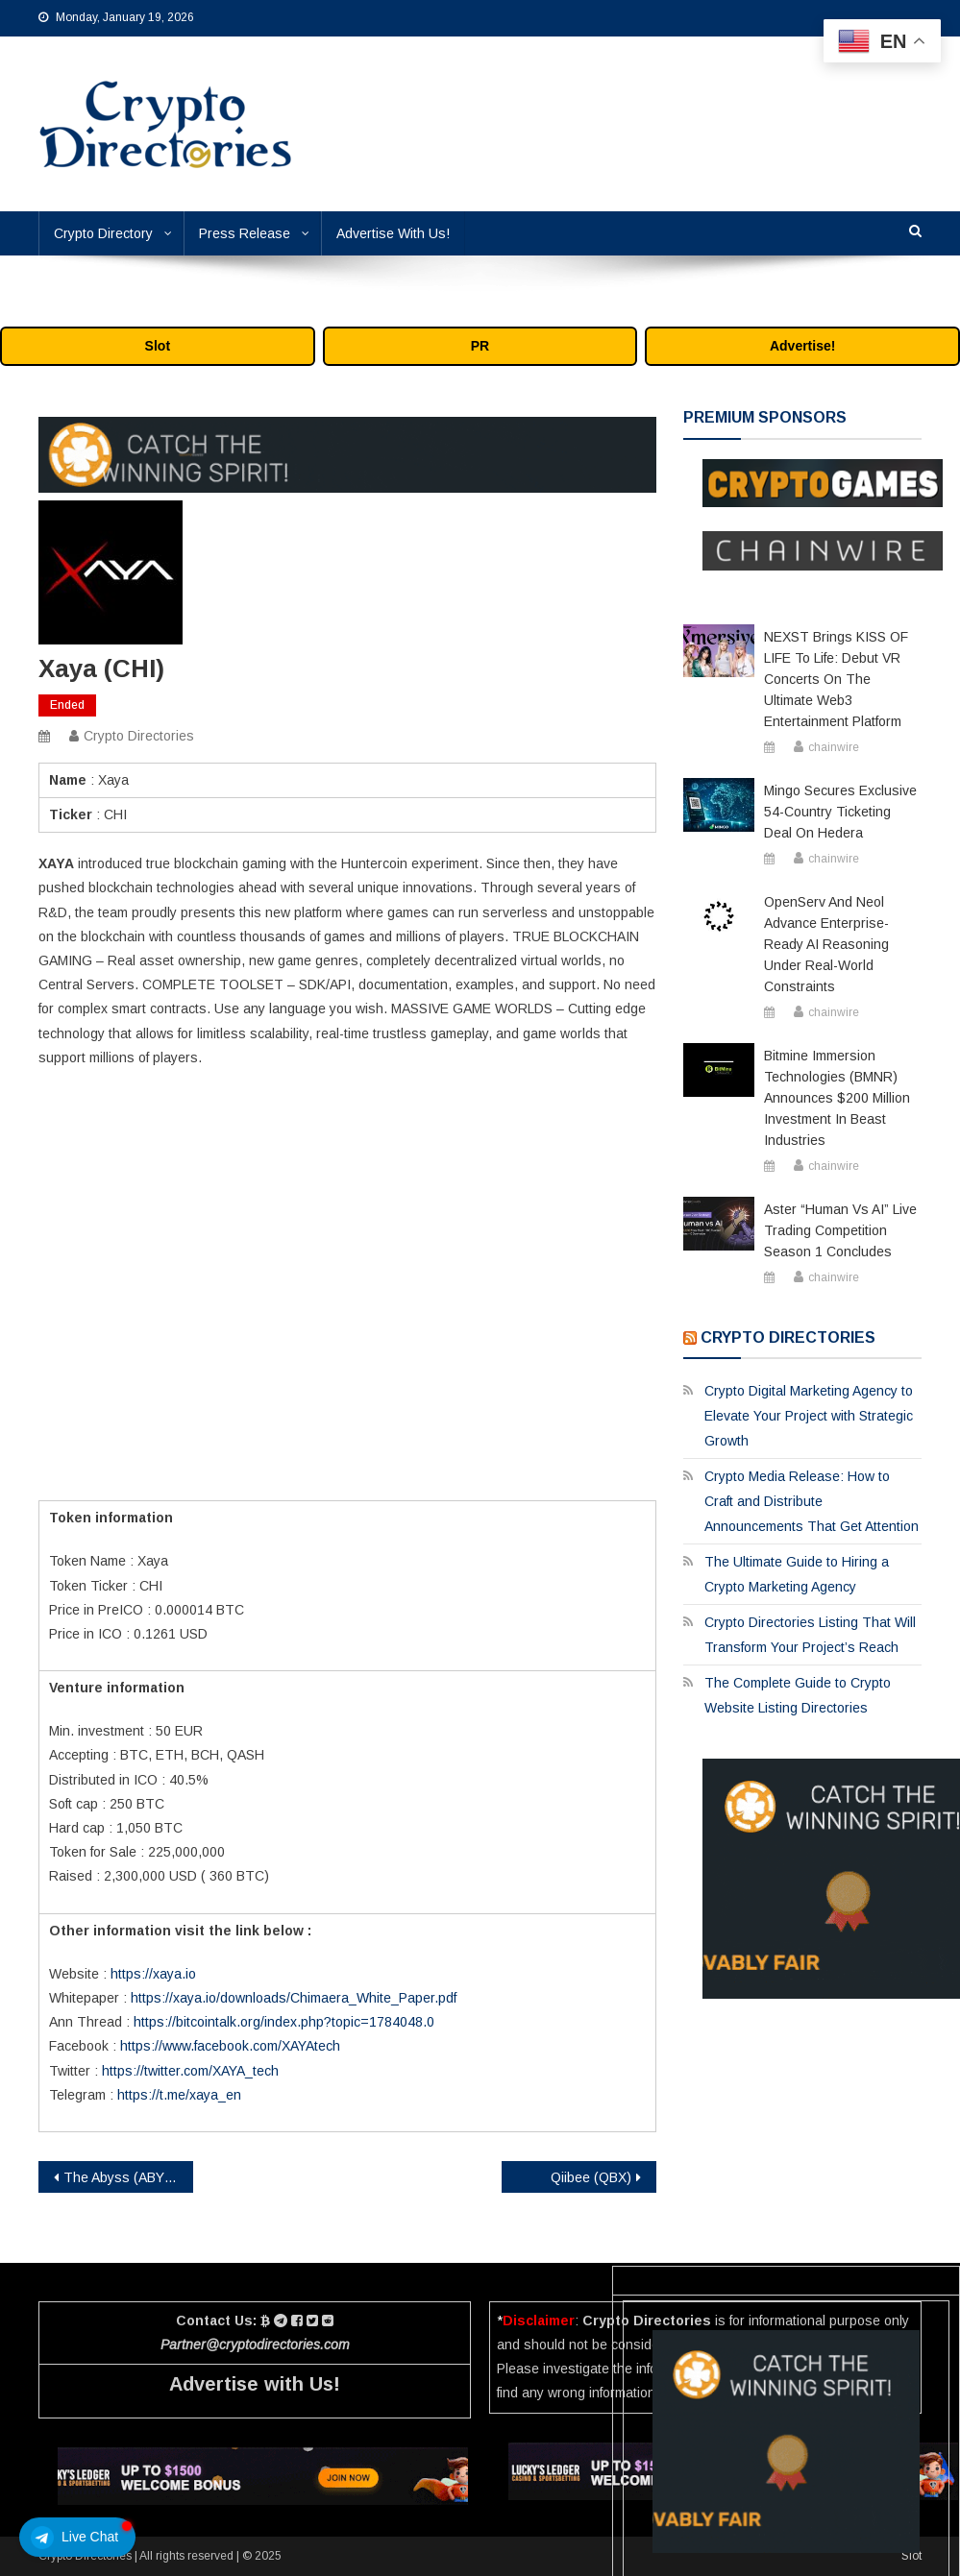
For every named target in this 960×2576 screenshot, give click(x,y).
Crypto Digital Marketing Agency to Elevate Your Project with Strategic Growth (808, 1415)
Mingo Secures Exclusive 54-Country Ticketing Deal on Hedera (840, 811)
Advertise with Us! (254, 2383)
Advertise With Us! (393, 233)
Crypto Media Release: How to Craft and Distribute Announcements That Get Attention (811, 1501)
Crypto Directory (103, 233)
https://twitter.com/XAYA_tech (190, 2070)
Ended (67, 705)
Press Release (244, 233)
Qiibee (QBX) (591, 2177)
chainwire (833, 747)
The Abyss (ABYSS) (124, 2177)
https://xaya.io (153, 1973)
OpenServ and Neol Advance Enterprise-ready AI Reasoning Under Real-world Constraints (826, 944)
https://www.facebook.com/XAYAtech (230, 2046)
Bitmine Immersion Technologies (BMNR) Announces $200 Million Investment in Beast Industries (837, 1098)
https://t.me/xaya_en (179, 2094)
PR (480, 345)
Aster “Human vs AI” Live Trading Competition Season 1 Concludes (840, 1230)
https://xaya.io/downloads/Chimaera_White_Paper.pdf (293, 1997)
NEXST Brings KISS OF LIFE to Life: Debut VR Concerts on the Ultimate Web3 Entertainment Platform (836, 679)
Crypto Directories (139, 735)
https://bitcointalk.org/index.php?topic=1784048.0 (284, 2021)
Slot (157, 345)
